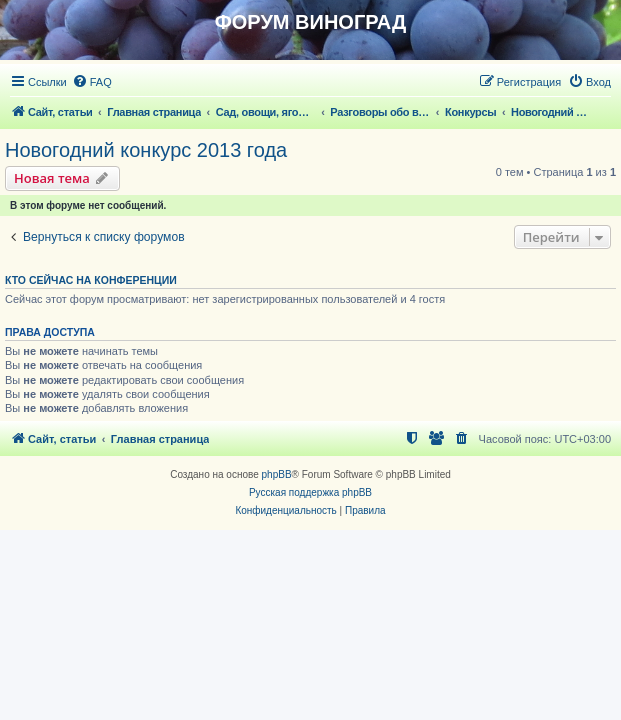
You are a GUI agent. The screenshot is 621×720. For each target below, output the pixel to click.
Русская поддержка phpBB (310, 492)
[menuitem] (92, 82)
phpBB (277, 474)
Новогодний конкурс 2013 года (146, 150)
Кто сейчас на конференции (91, 280)
